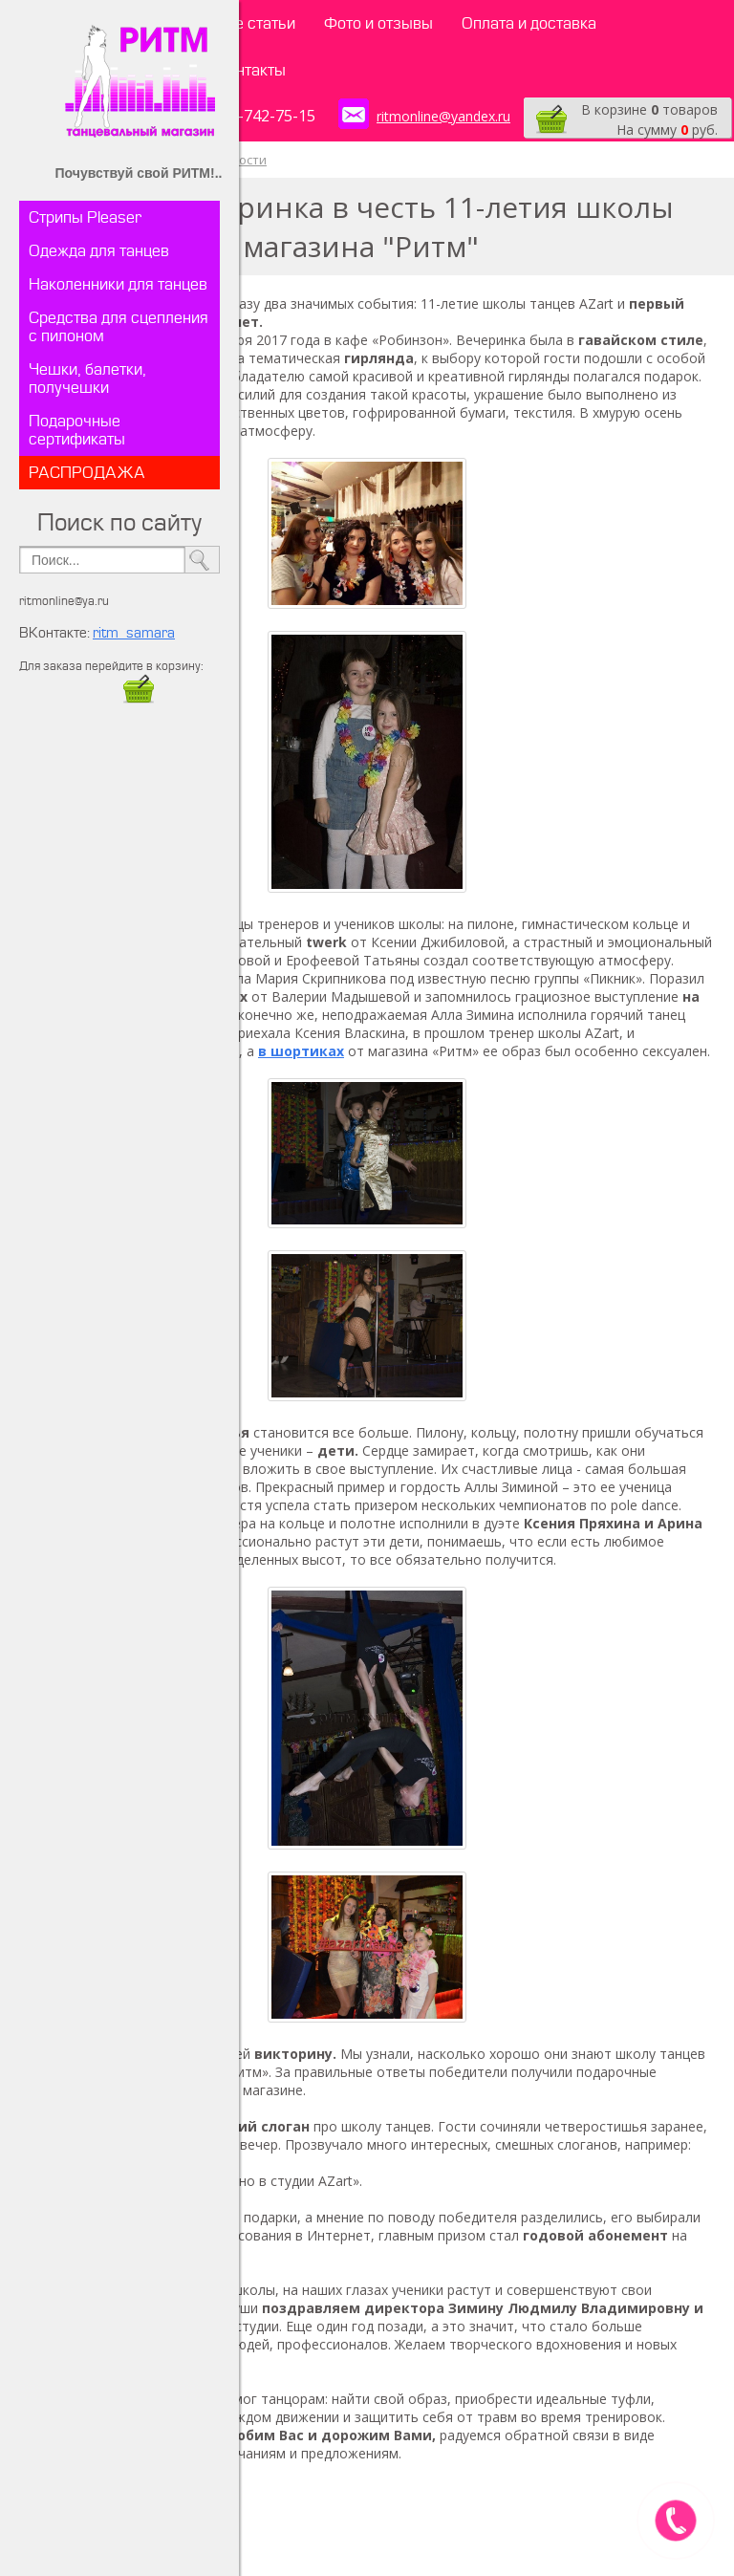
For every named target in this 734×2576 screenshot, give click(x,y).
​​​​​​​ (138, 698)
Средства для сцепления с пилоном (118, 327)
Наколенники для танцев (118, 284)
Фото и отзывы (378, 23)
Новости (241, 159)
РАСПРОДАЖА (87, 473)
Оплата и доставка (529, 23)
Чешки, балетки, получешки (87, 378)
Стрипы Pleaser (85, 217)
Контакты (251, 70)
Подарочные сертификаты (77, 430)
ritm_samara (134, 633)
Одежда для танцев (99, 251)
